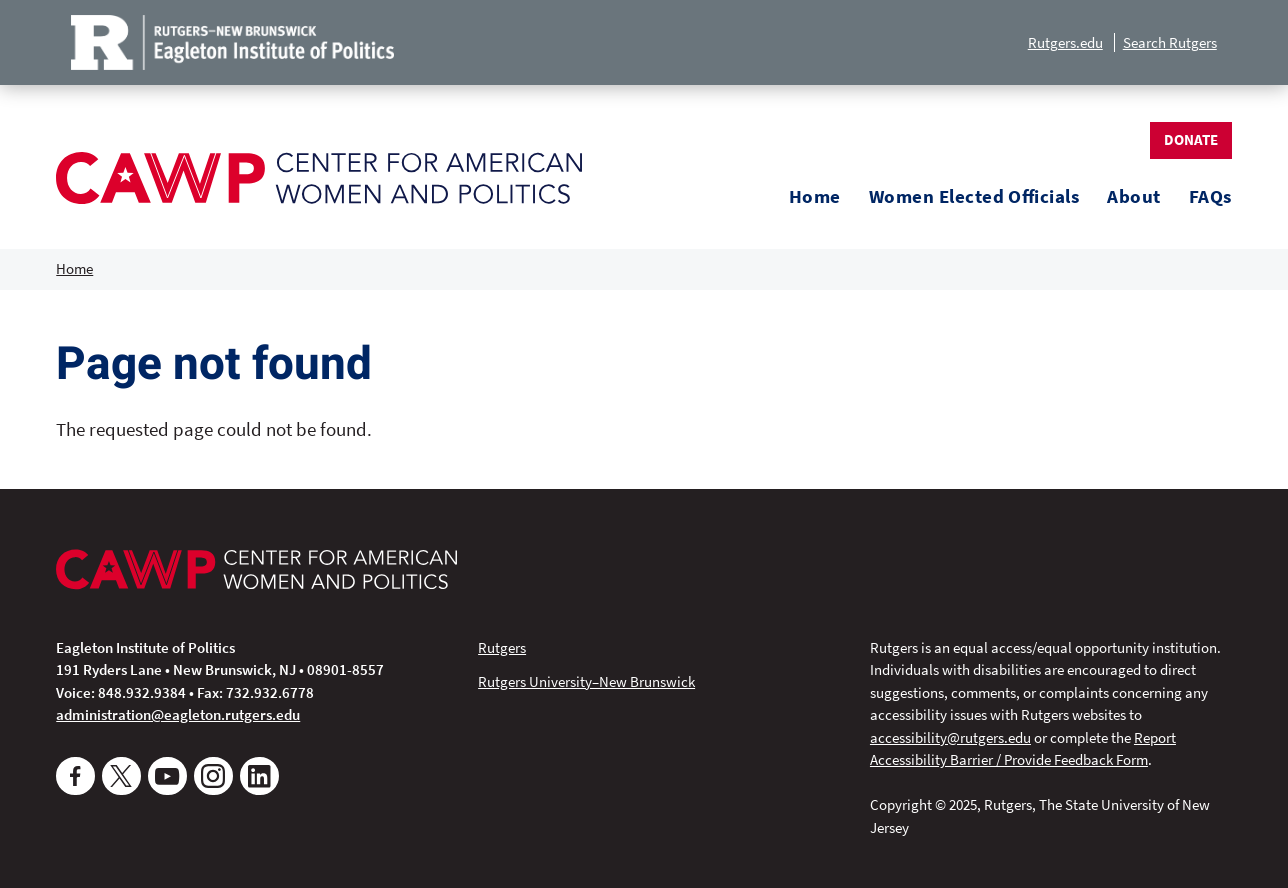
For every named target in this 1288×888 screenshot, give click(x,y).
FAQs (1210, 196)
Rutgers (502, 647)
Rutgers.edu (1065, 42)
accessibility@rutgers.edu (950, 737)
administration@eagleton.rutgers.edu (178, 714)
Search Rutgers (1170, 42)
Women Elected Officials (974, 196)
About (1133, 196)
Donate (1191, 139)
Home (815, 196)
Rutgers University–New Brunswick (586, 681)
